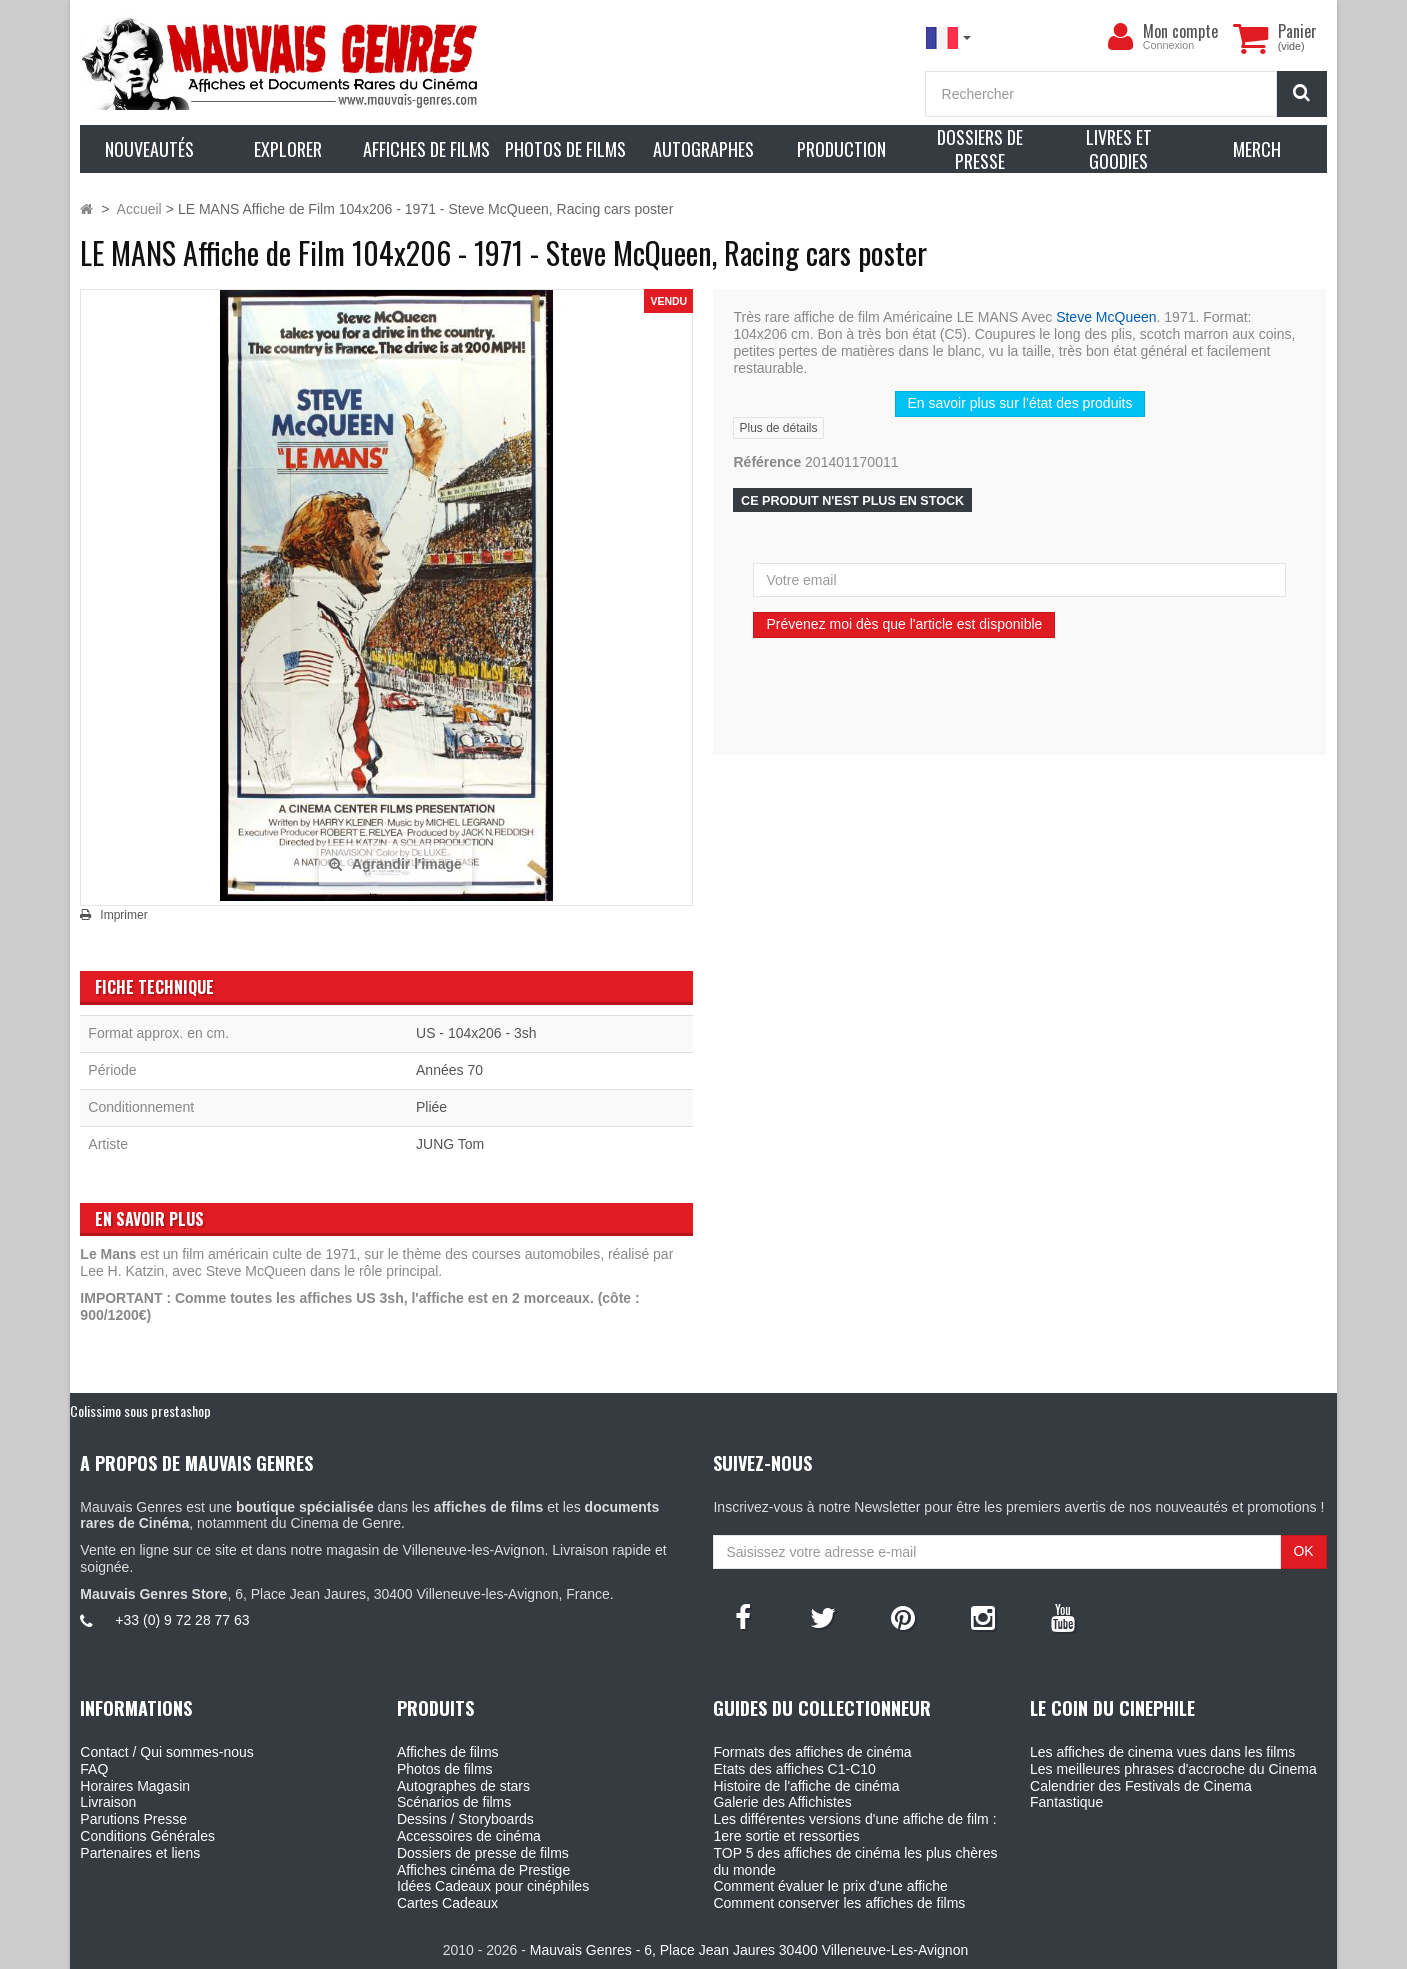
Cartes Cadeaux (447, 1903)
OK (1303, 1551)
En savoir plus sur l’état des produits (1020, 403)
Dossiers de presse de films (483, 1853)
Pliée (431, 1107)
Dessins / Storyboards (465, 1819)
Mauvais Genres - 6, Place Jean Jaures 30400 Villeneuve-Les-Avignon (749, 1950)
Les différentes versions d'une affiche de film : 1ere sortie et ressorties (854, 1827)
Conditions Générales (147, 1836)
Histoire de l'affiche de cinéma (806, 1786)
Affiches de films (448, 1752)
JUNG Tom (450, 1144)
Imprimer (123, 915)
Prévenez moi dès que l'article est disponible (904, 624)
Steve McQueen (1106, 317)
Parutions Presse (133, 1819)
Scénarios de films (454, 1802)
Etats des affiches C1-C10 (794, 1769)
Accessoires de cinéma (469, 1836)
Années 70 (449, 1070)
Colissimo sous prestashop (140, 1410)
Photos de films (445, 1769)
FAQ (94, 1769)
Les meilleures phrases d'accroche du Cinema (1173, 1769)
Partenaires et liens (140, 1853)
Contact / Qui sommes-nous (167, 1752)
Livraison (108, 1802)
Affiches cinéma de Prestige (483, 1870)
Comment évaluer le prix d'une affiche (830, 1886)
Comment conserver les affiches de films (839, 1903)
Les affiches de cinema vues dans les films (1162, 1752)
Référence (767, 462)
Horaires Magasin (135, 1786)
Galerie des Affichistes (782, 1802)
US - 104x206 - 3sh (476, 1033)
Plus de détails (778, 428)
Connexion (1169, 45)
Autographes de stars (463, 1786)
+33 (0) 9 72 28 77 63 (182, 1620)
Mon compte (1180, 31)
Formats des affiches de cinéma (812, 1752)
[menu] (1121, 37)
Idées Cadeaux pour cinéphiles (493, 1886)
